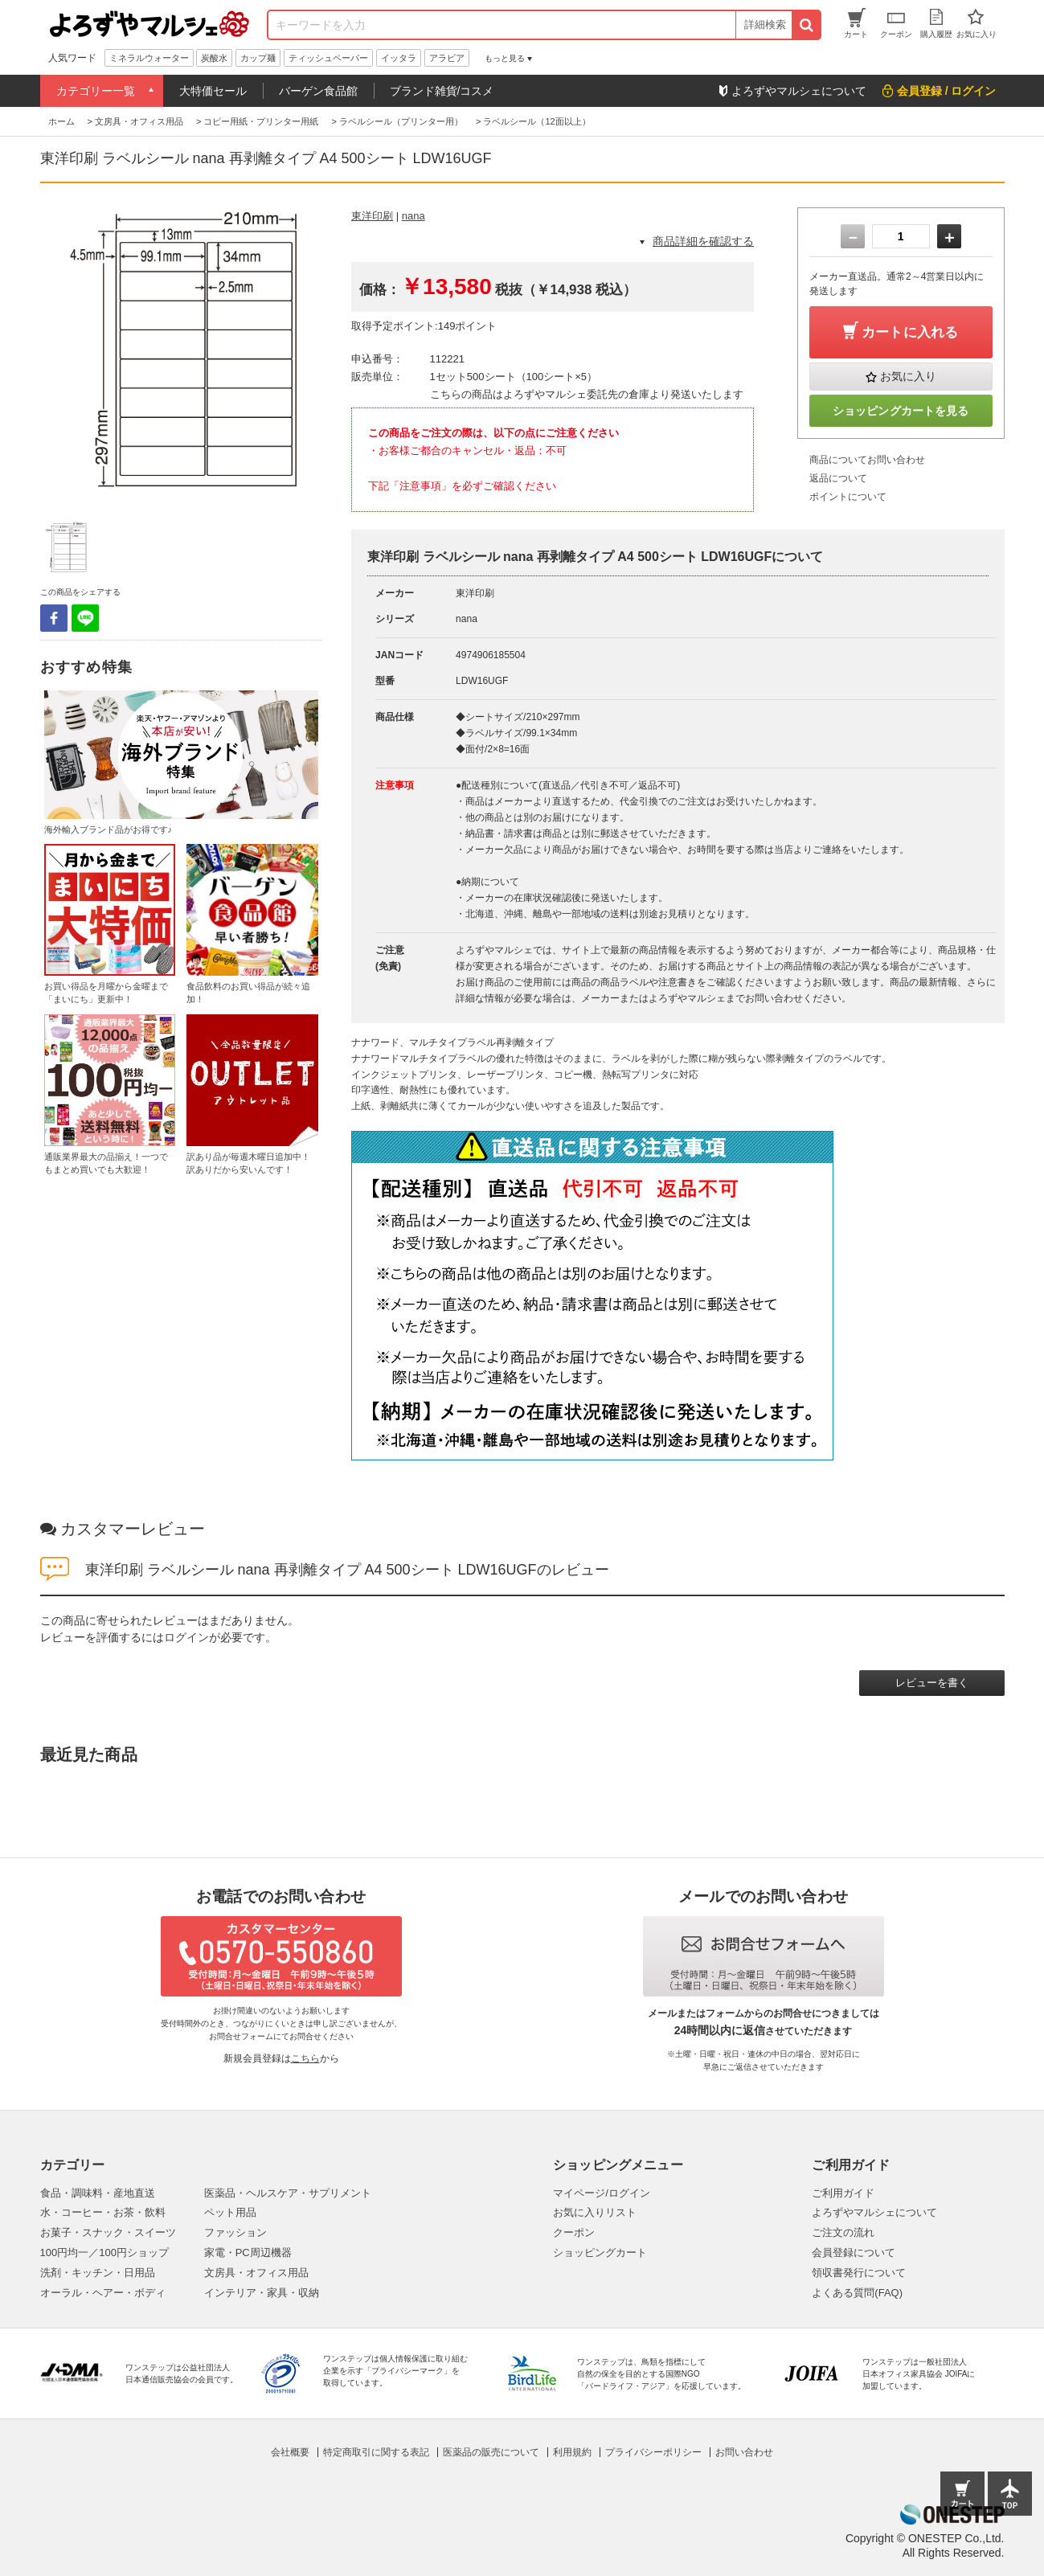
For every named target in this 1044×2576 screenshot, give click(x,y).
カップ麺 (258, 58)
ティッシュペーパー (328, 58)
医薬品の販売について (491, 2452)
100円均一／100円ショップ (104, 2252)
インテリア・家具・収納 (261, 2293)
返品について (838, 478)
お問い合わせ (744, 2452)
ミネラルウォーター (149, 58)
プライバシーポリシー (653, 2452)
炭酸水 (214, 58)
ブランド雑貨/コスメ (442, 90)
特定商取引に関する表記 (376, 2452)
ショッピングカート (600, 2252)
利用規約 (572, 2452)
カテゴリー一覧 (95, 90)
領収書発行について (859, 2273)
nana (413, 216)
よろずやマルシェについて (874, 2212)
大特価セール (213, 90)
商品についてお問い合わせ (867, 459)
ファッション (235, 2232)
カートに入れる (910, 332)
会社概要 (290, 2452)
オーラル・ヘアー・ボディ (103, 2293)
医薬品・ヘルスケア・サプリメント (287, 2193)
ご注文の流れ (843, 2232)
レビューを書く (931, 1683)
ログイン (186, 1637)
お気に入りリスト (595, 2212)
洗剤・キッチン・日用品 (97, 2273)
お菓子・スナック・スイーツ (108, 2232)
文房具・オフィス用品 (256, 2273)
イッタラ (398, 58)
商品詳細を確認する (703, 241)
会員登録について (853, 2252)
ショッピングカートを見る (901, 410)
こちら (305, 2058)
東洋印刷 (372, 216)
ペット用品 (230, 2212)
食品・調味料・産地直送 (97, 2193)
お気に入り (908, 376)
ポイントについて (847, 496)
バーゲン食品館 (318, 90)
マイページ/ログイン (601, 2193)
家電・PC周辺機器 (248, 2252)
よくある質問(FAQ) (857, 2293)
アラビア (447, 58)
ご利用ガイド (843, 2193)
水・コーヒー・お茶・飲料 (103, 2212)
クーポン (574, 2232)
